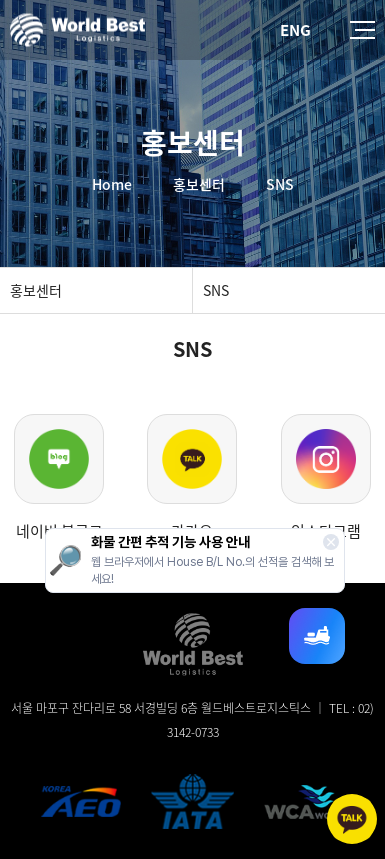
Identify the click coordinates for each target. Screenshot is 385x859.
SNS (216, 290)
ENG (295, 30)
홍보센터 (36, 290)
